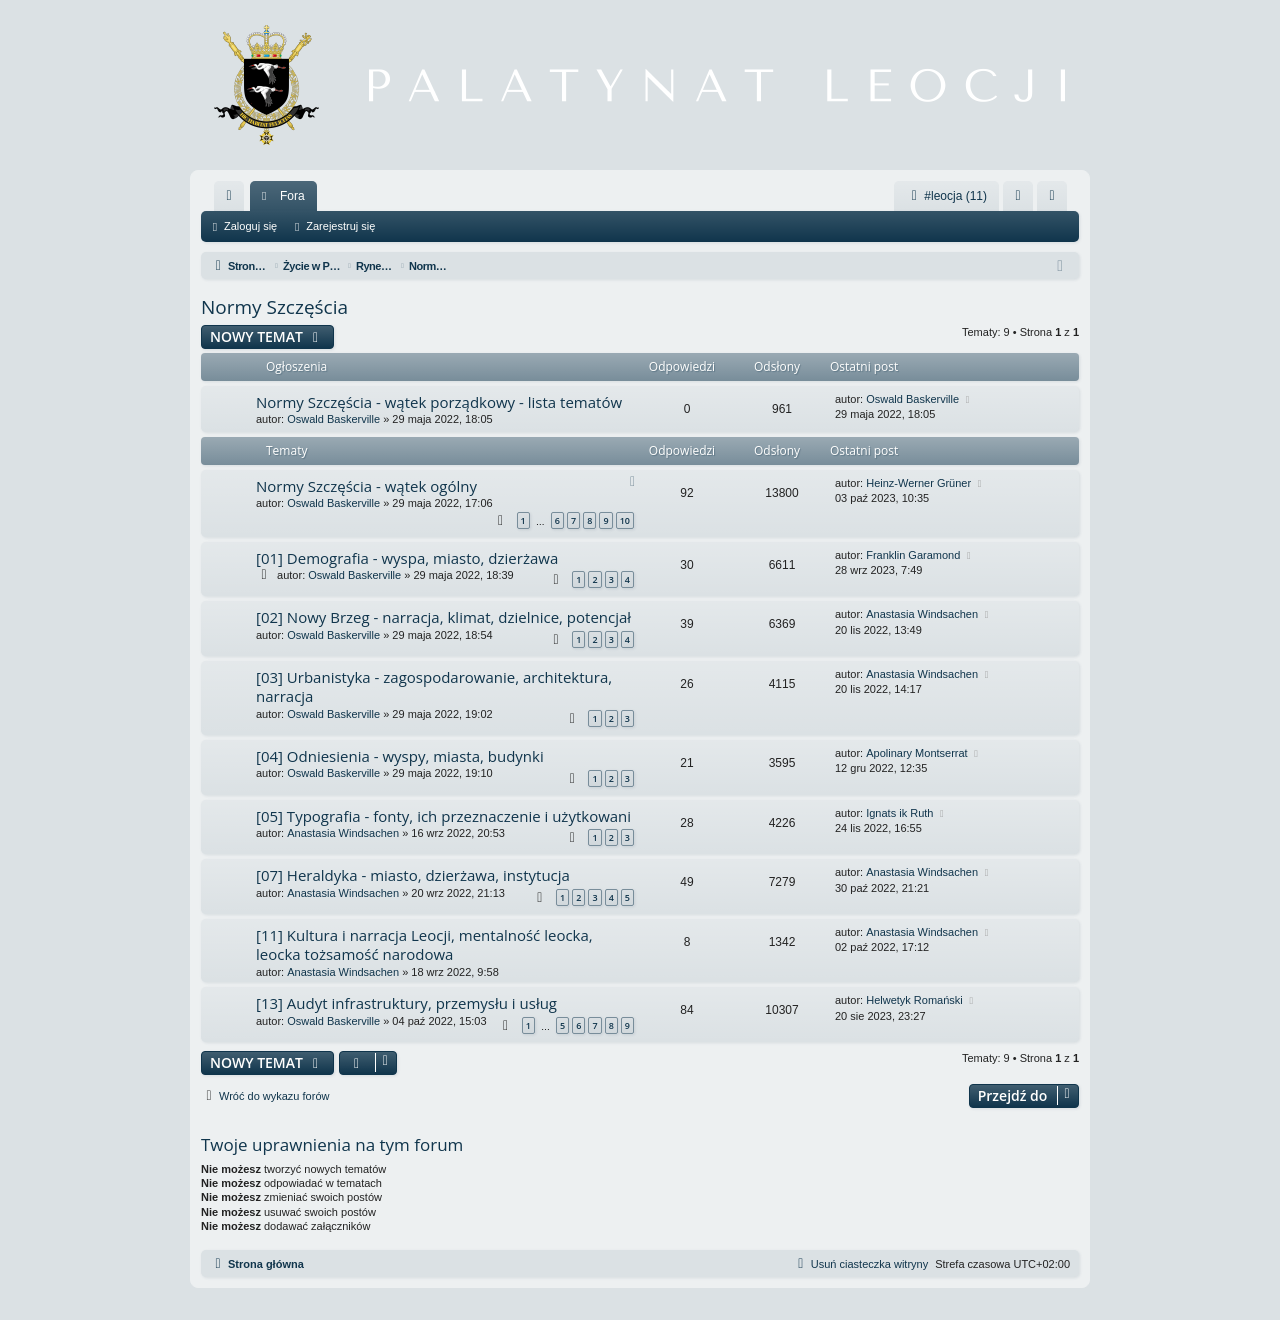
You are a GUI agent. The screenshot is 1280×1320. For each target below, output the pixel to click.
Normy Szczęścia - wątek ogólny (366, 486)
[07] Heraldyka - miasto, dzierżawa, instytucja (413, 875)
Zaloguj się (250, 226)
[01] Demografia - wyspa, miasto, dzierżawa (407, 558)
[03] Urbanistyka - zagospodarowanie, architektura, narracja (434, 686)
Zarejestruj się (340, 226)
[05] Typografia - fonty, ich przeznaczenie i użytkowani (443, 816)
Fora (292, 196)
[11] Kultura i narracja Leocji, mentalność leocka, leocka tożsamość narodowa (424, 944)
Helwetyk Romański (914, 1000)
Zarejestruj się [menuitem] (1056, 200)
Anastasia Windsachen (922, 614)
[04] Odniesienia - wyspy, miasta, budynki (400, 756)
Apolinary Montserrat (917, 753)
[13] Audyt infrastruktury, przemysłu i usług (406, 1003)
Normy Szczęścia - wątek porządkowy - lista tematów (439, 402)
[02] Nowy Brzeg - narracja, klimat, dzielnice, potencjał (443, 617)
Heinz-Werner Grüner (918, 483)
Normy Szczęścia (274, 307)
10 (625, 520)
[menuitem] (229, 196)
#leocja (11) (946, 196)
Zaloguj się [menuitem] (1022, 200)
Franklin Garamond (913, 555)
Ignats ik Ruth (899, 813)
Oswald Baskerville (333, 419)
